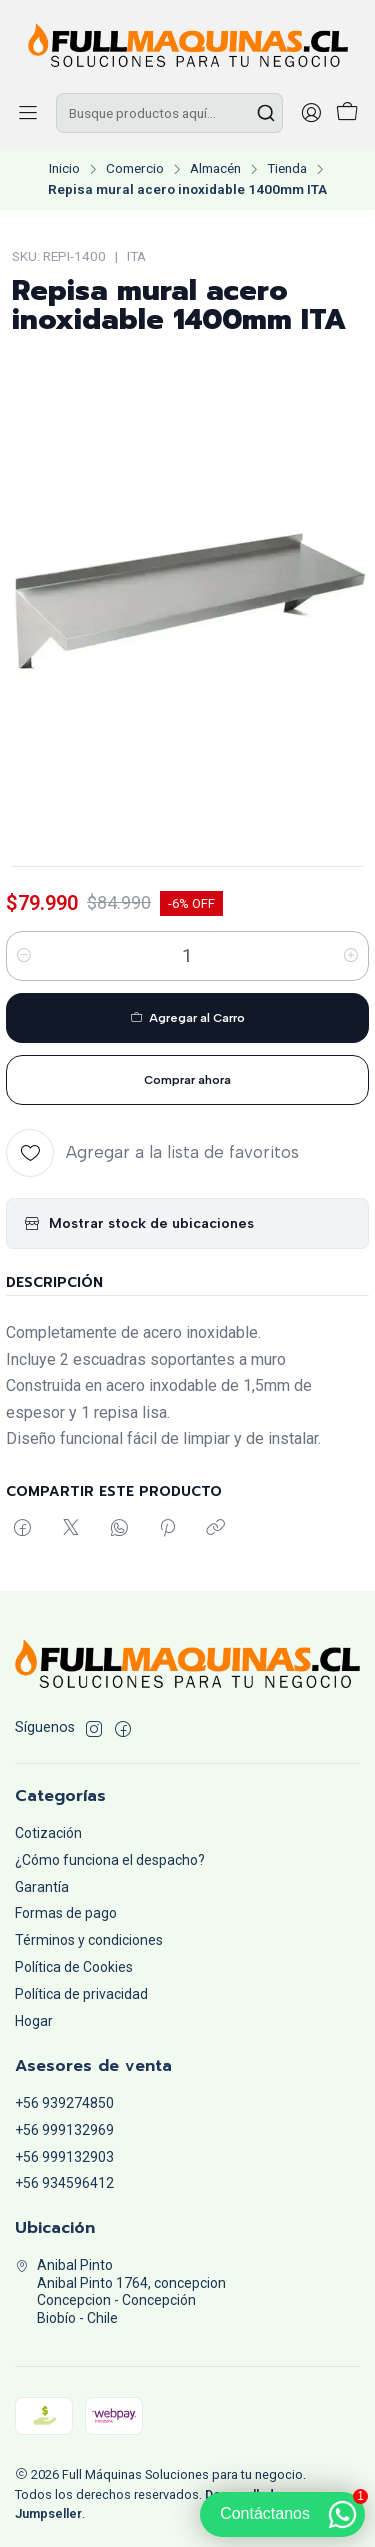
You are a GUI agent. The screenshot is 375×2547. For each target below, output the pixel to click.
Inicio (64, 169)
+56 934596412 (64, 2183)
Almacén (215, 169)
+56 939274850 (64, 2103)
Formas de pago (66, 1913)
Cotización (48, 1833)
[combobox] (169, 113)
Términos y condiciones (89, 1940)
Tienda (287, 169)
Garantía (42, 1887)
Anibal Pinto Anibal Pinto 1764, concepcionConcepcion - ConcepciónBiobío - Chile (120, 2291)
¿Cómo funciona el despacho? (110, 1860)
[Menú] (28, 113)
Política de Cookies (74, 1967)
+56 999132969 (64, 2130)
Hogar (34, 2021)
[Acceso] (311, 113)
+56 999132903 (64, 2157)
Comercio (135, 169)
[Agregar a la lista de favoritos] (152, 1153)
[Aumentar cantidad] (351, 956)
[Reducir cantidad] (24, 956)
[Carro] (347, 113)
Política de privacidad (81, 1994)
